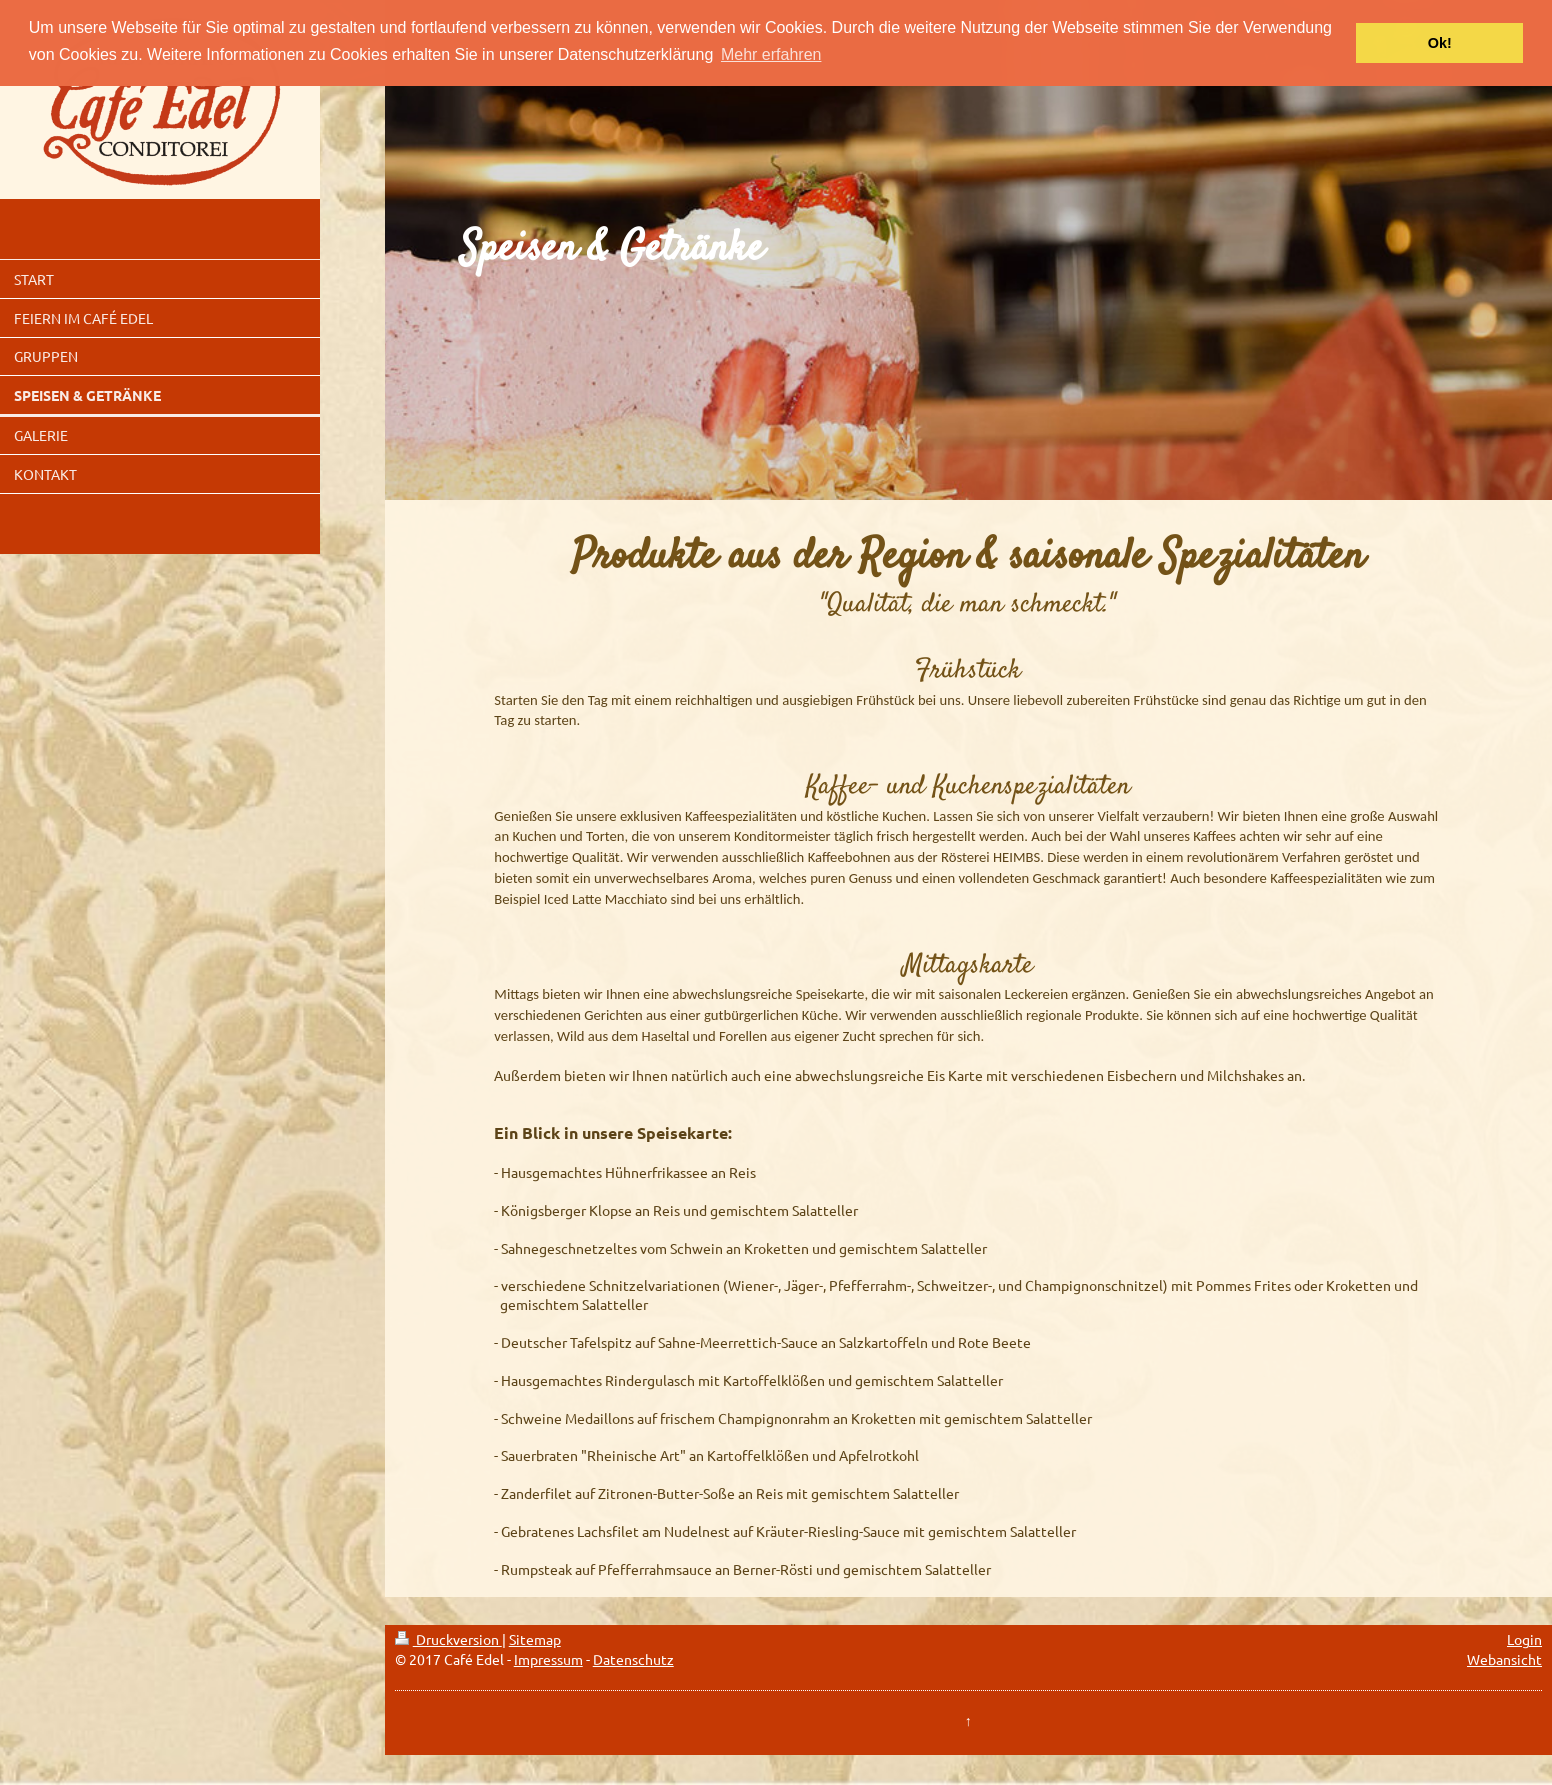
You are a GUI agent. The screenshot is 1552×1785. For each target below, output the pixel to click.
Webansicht (1504, 1659)
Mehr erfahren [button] (771, 54)
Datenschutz (633, 1659)
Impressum (548, 1659)
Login (1524, 1639)
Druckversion (448, 1639)
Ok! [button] (1440, 43)
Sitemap (535, 1639)
